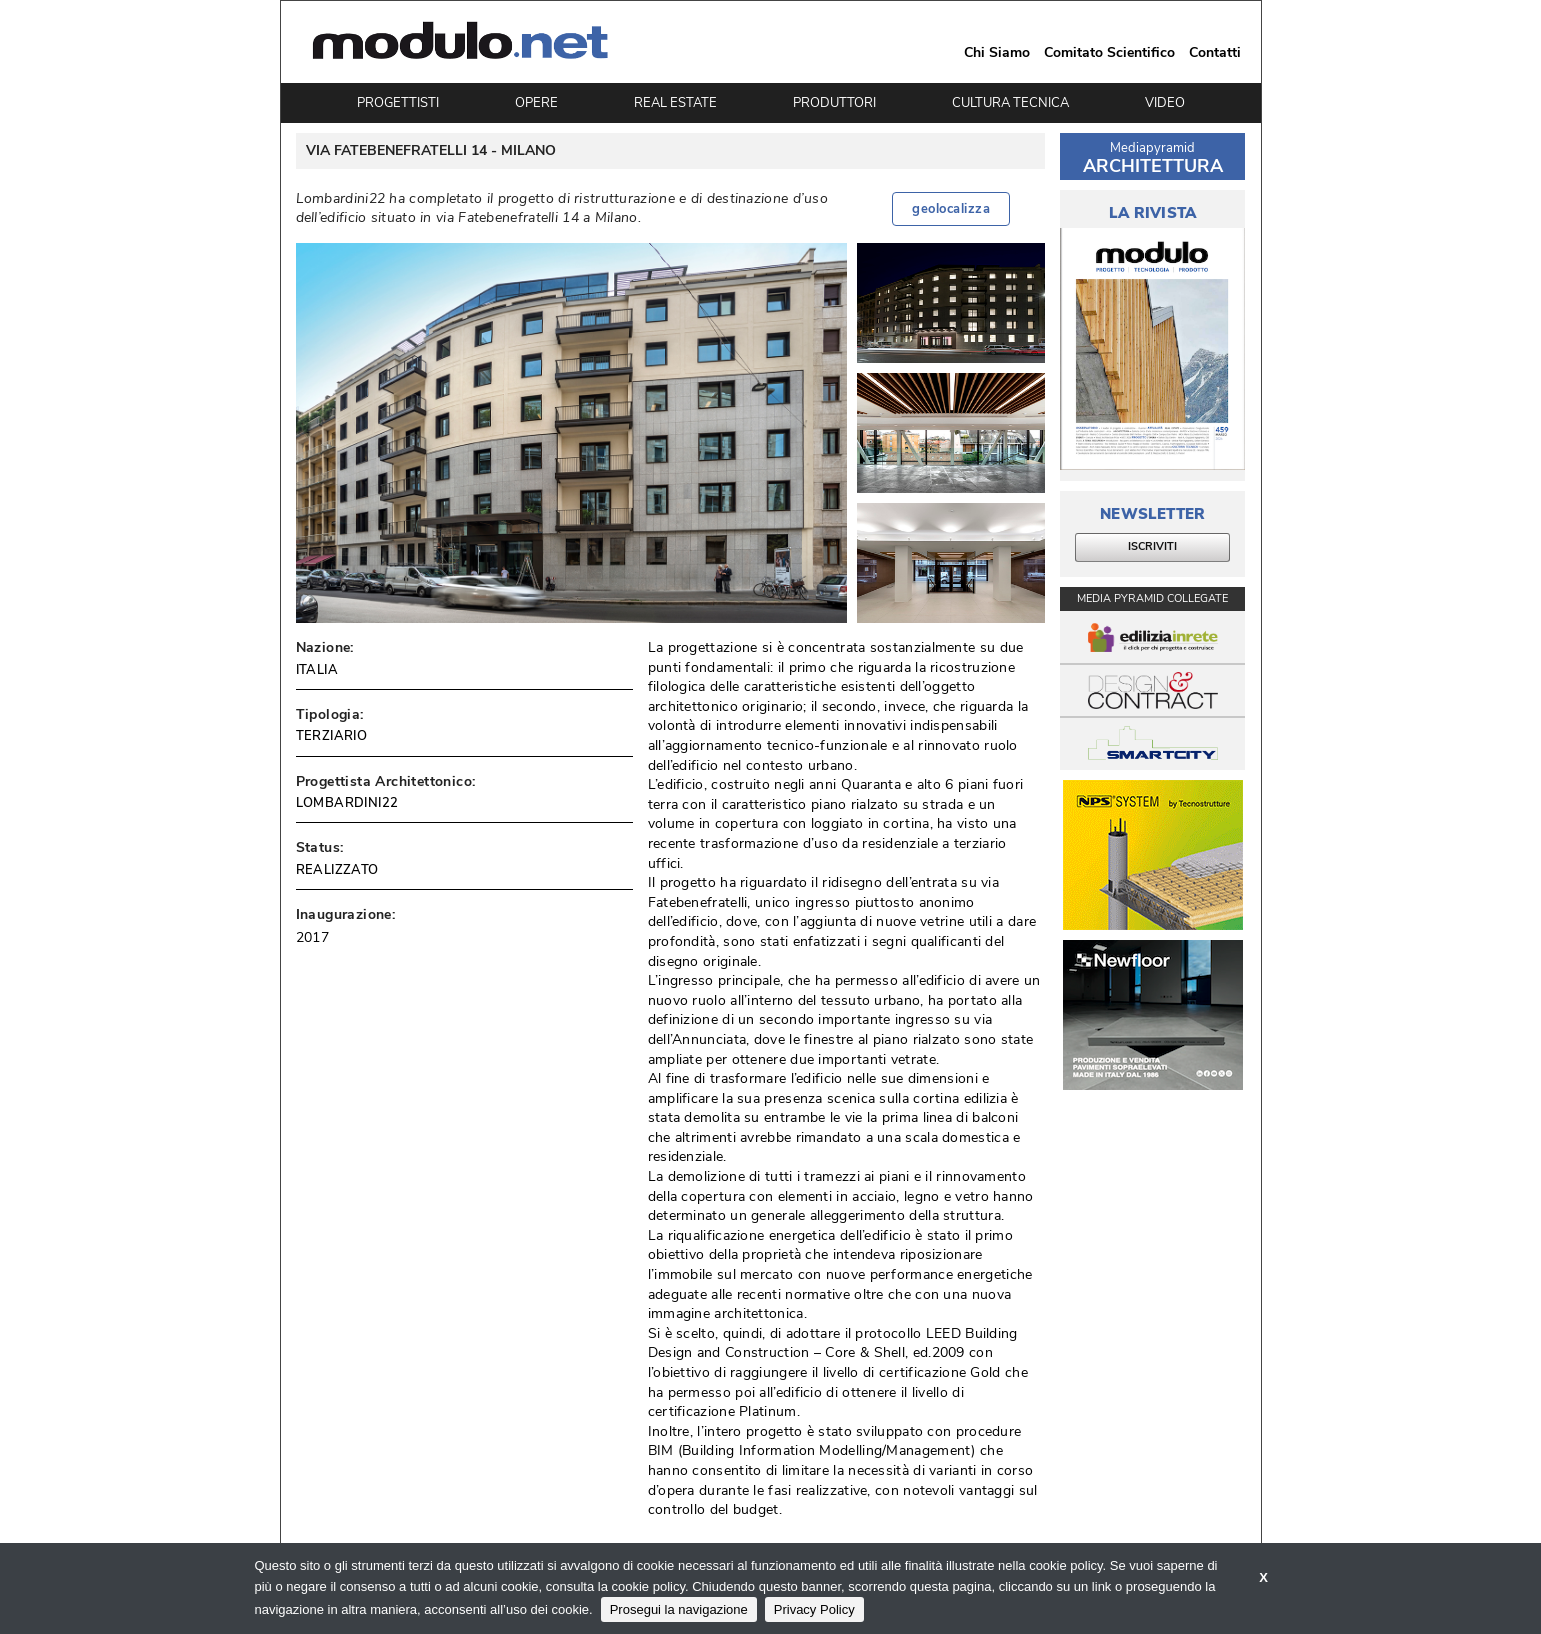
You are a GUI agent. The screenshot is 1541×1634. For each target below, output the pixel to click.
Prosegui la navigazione (679, 1609)
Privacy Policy (814, 1609)
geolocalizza (951, 209)
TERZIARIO (332, 736)
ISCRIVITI (1152, 546)
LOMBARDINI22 (347, 803)
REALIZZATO (337, 870)
